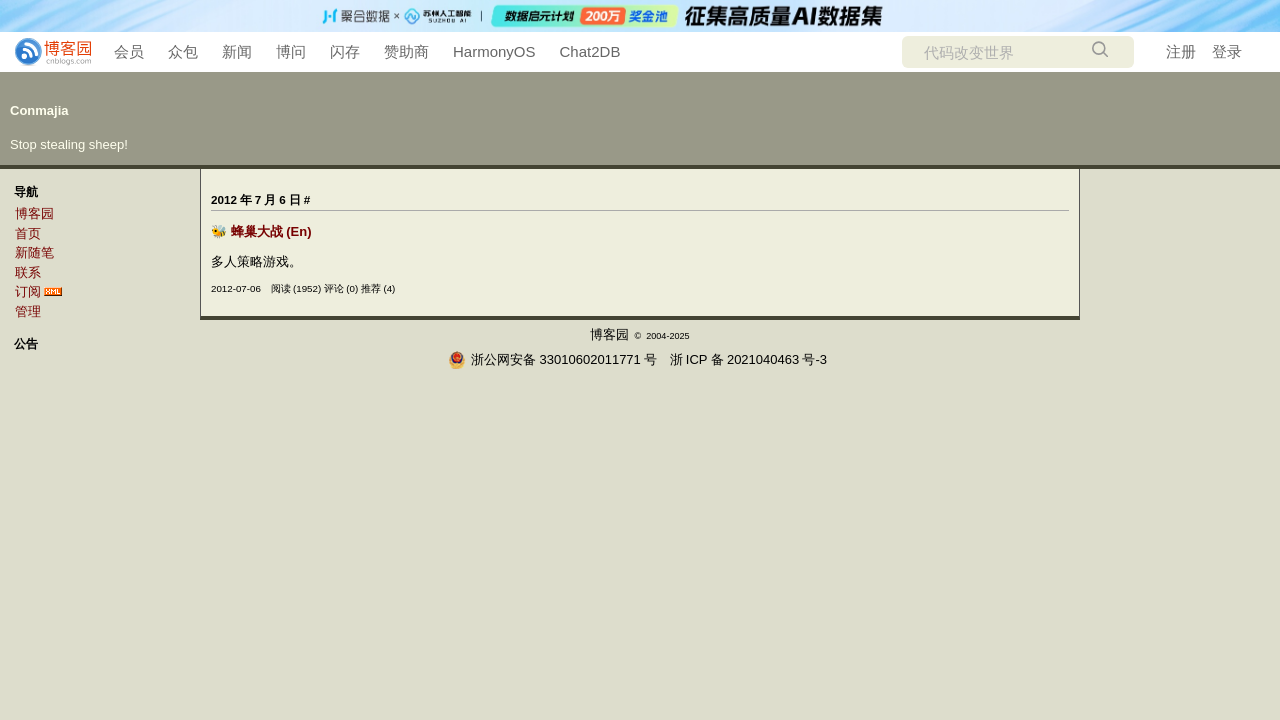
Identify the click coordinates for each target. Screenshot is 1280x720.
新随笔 (34, 252)
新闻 (237, 51)
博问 (291, 51)
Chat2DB (590, 51)
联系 (28, 272)
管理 (28, 311)
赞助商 (406, 51)
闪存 (345, 51)
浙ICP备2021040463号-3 (748, 359)
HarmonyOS (494, 51)
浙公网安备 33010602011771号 (552, 359)
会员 (129, 51)
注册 (1181, 51)
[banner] (45, 52)
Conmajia (39, 110)
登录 (1227, 51)
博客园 (34, 213)
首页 (28, 233)
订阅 (28, 291)
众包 (183, 51)
